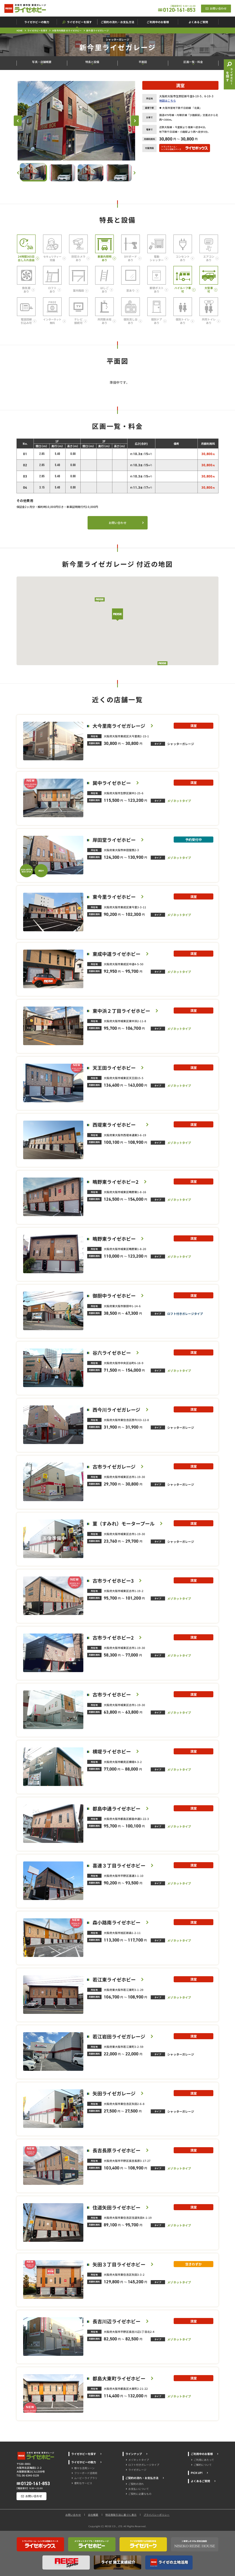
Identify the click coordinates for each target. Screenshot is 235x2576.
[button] (117, 614)
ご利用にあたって (202, 2460)
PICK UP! (199, 2473)
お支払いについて (137, 2489)
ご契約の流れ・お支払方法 (144, 2478)
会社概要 (93, 2514)
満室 (180, 85)
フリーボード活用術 (84, 2473)
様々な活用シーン (83, 2468)
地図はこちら (167, 100)
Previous (20, 120)
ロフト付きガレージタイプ (142, 2465)
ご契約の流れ (135, 2483)
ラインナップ (136, 2454)
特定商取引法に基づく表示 (121, 2514)
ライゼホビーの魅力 (86, 2462)
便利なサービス (81, 2483)
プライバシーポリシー (157, 2514)
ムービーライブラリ (84, 2478)
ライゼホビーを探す (37, 30)
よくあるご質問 (203, 2481)
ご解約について (201, 2465)
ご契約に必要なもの (138, 2494)
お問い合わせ (73, 2514)
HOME (20, 30)
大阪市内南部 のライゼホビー (67, 30)
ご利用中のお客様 (205, 2454)
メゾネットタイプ (137, 2460)
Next (137, 120)
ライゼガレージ (136, 2470)
